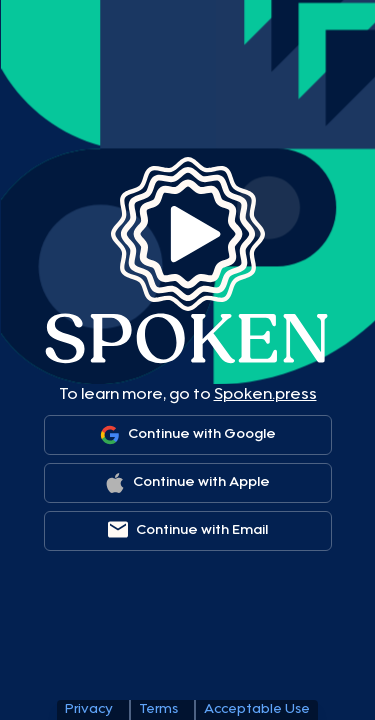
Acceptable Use (257, 710)
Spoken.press (265, 395)
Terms (158, 710)
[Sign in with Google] (188, 435)
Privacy (89, 710)
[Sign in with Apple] (188, 483)
